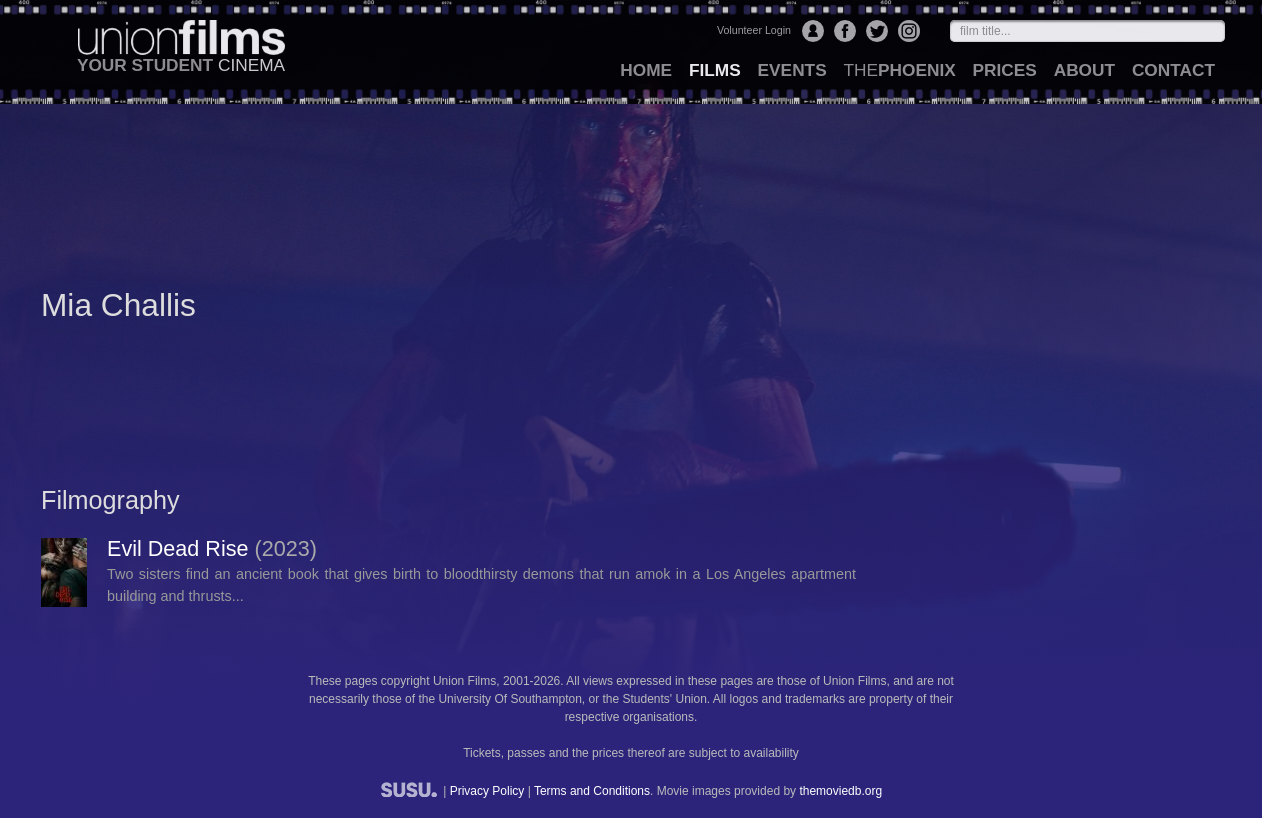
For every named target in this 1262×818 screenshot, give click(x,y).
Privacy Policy (487, 791)
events (792, 70)
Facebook (845, 31)
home (646, 70)
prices (1005, 70)
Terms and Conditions (592, 791)
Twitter (877, 31)
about (1084, 70)
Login (813, 31)
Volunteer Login (754, 30)
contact (1173, 70)
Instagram (909, 31)
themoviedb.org (840, 791)
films (715, 70)
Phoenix (899, 70)
